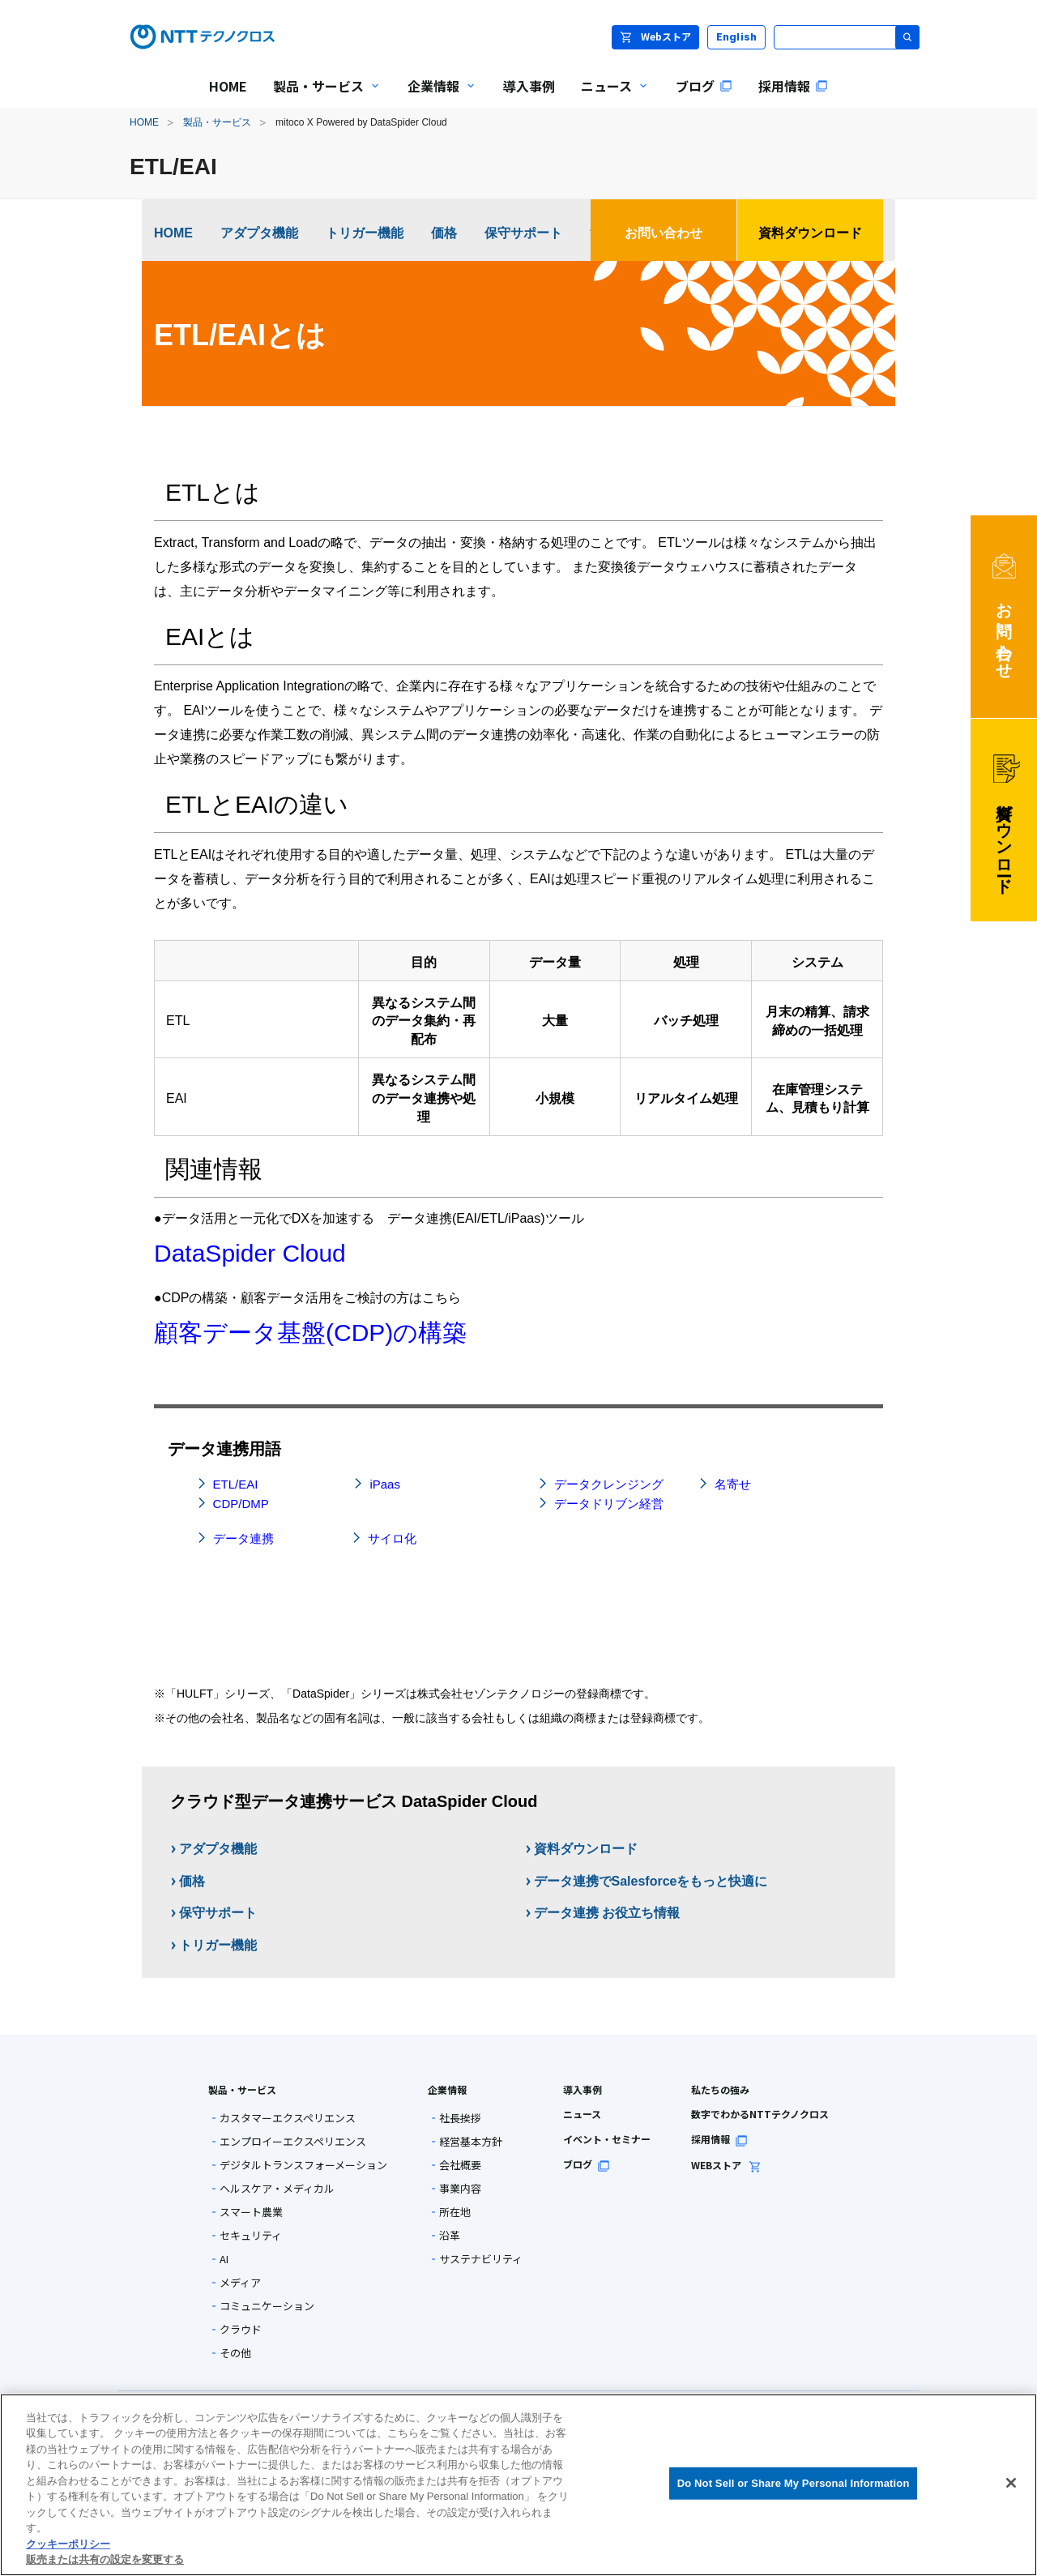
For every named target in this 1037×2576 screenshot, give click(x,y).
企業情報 (447, 2089)
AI (224, 2258)
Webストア (655, 36)
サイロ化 (392, 1538)
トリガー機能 (364, 233)
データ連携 (243, 1538)
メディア (240, 2282)
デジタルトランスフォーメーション (303, 2164)
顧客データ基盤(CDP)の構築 (310, 1332)
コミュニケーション (267, 2305)
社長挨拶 (460, 2117)
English (736, 37)
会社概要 (460, 2164)
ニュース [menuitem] (609, 96)
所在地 (455, 2211)
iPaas (384, 1484)
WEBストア (726, 2165)
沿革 (449, 2235)
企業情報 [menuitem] (436, 96)
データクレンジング (609, 1484)
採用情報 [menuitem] (793, 86)
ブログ (586, 2164)
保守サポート (523, 233)
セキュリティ (251, 2235)
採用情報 (719, 2139)
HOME (144, 122)
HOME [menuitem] (228, 86)
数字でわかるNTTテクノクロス (760, 2114)
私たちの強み (720, 2089)
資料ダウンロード (810, 233)
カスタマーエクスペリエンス (288, 2117)
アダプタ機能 (259, 233)
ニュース (582, 2114)
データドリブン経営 (609, 1503)
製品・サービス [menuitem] (321, 96)
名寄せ (733, 1484)
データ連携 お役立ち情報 (607, 1913)
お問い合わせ (663, 233)
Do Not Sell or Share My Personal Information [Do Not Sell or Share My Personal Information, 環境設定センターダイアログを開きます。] (793, 2483)
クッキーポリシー (68, 2544)
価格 (444, 233)
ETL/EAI (235, 1484)
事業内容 (460, 2188)
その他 (235, 2352)
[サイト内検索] (847, 37)
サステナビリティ (481, 2258)
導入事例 (582, 2089)
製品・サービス (217, 122)
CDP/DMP (241, 1503)
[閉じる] (1011, 2483)
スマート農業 (251, 2211)
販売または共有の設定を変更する (105, 2559)
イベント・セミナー (607, 2139)
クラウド (241, 2329)
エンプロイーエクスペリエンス (293, 2141)
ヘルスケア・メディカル (277, 2188)
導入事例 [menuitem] (529, 86)
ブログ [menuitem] (704, 86)
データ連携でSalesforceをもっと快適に (651, 1881)
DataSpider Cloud (250, 1253)
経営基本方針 (470, 2141)
